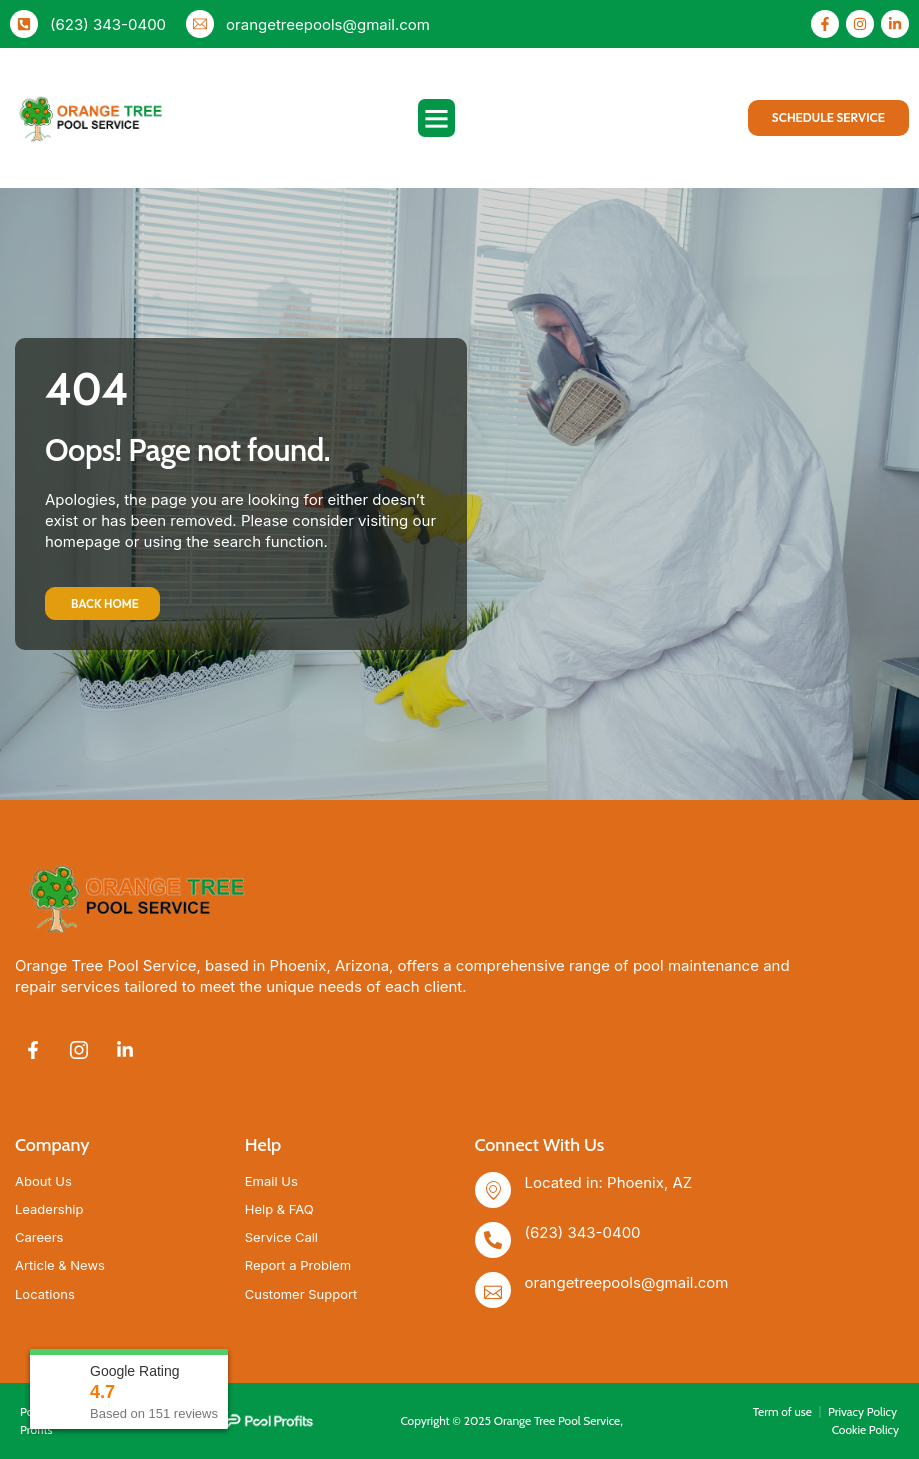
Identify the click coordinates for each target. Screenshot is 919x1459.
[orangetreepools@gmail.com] (200, 24)
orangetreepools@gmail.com (328, 24)
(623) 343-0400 (108, 24)
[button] (437, 118)
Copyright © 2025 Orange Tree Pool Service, (511, 1420)
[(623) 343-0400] (24, 24)
